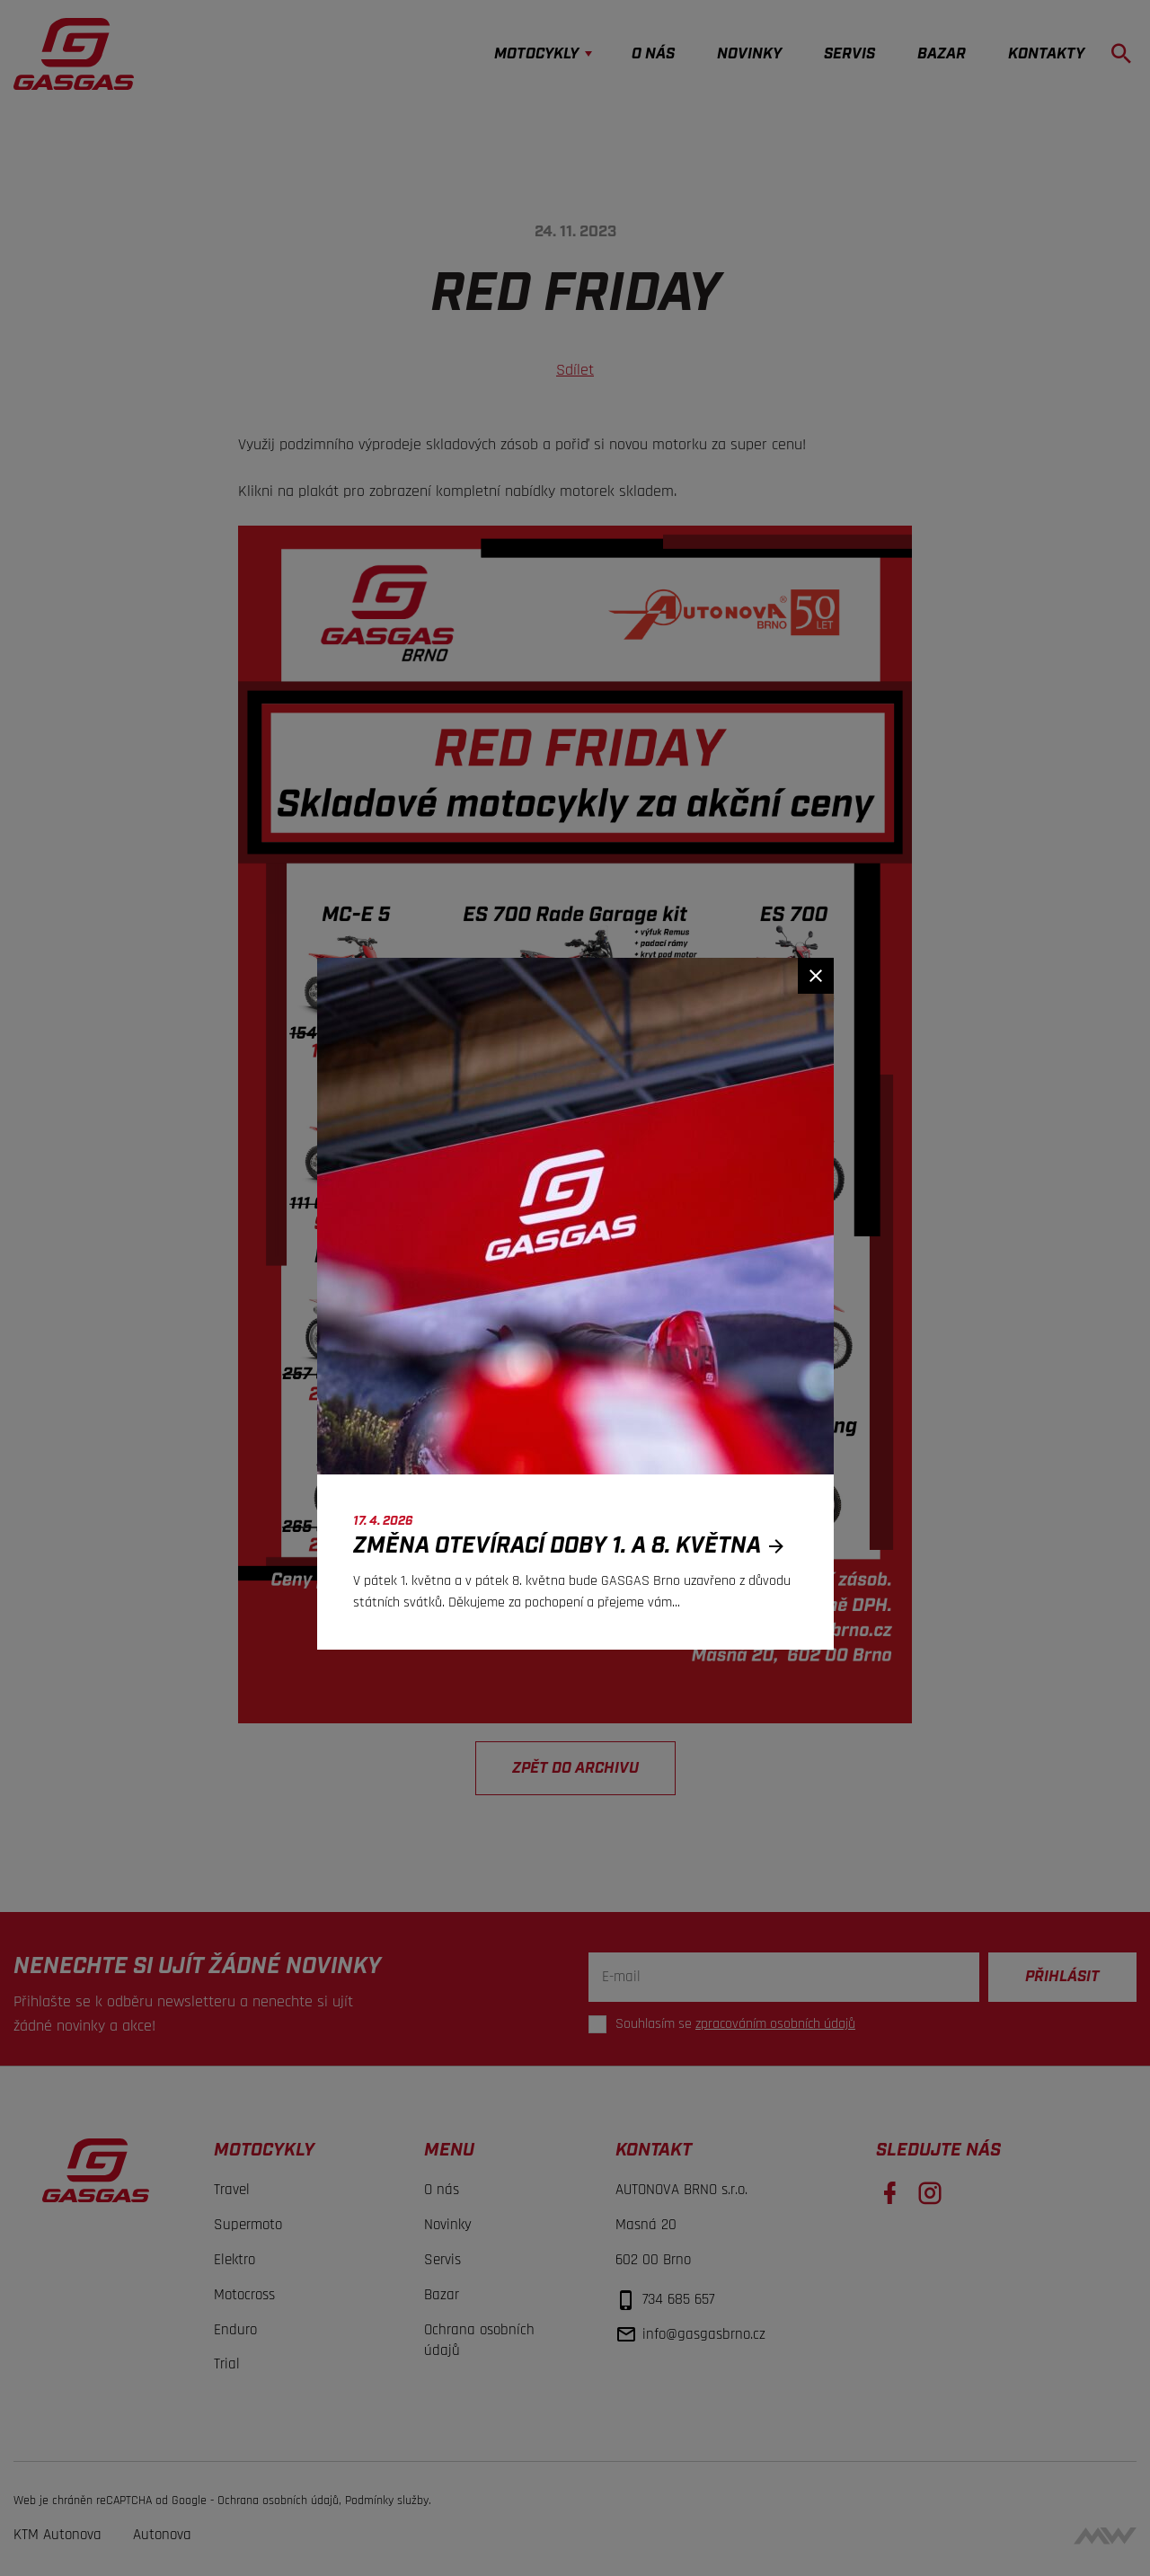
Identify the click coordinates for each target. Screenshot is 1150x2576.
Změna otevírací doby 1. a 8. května (573, 1546)
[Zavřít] (816, 976)
